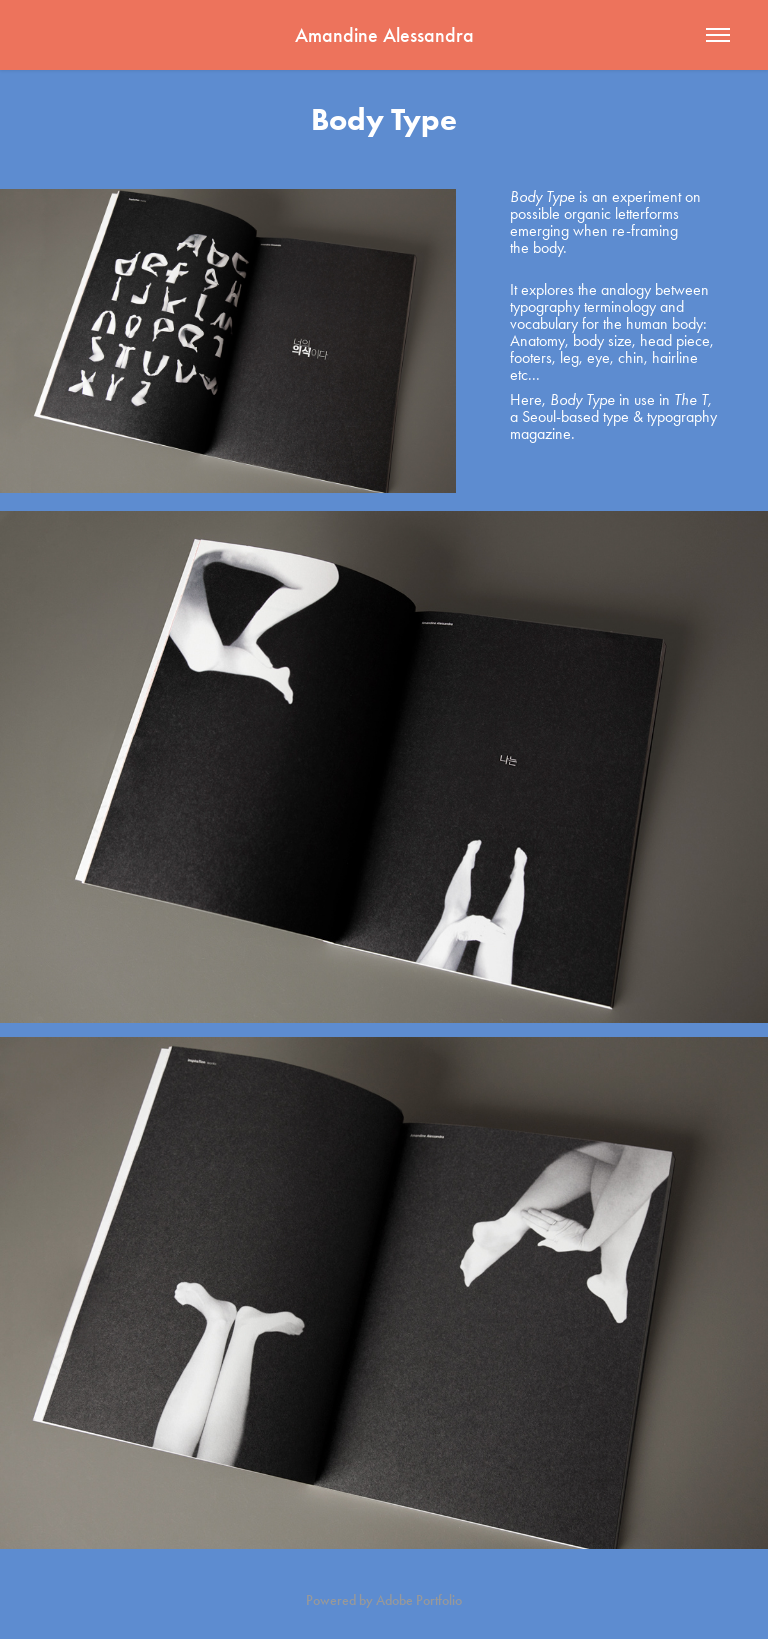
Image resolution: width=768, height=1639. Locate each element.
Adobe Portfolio (419, 1600)
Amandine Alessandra (384, 35)
